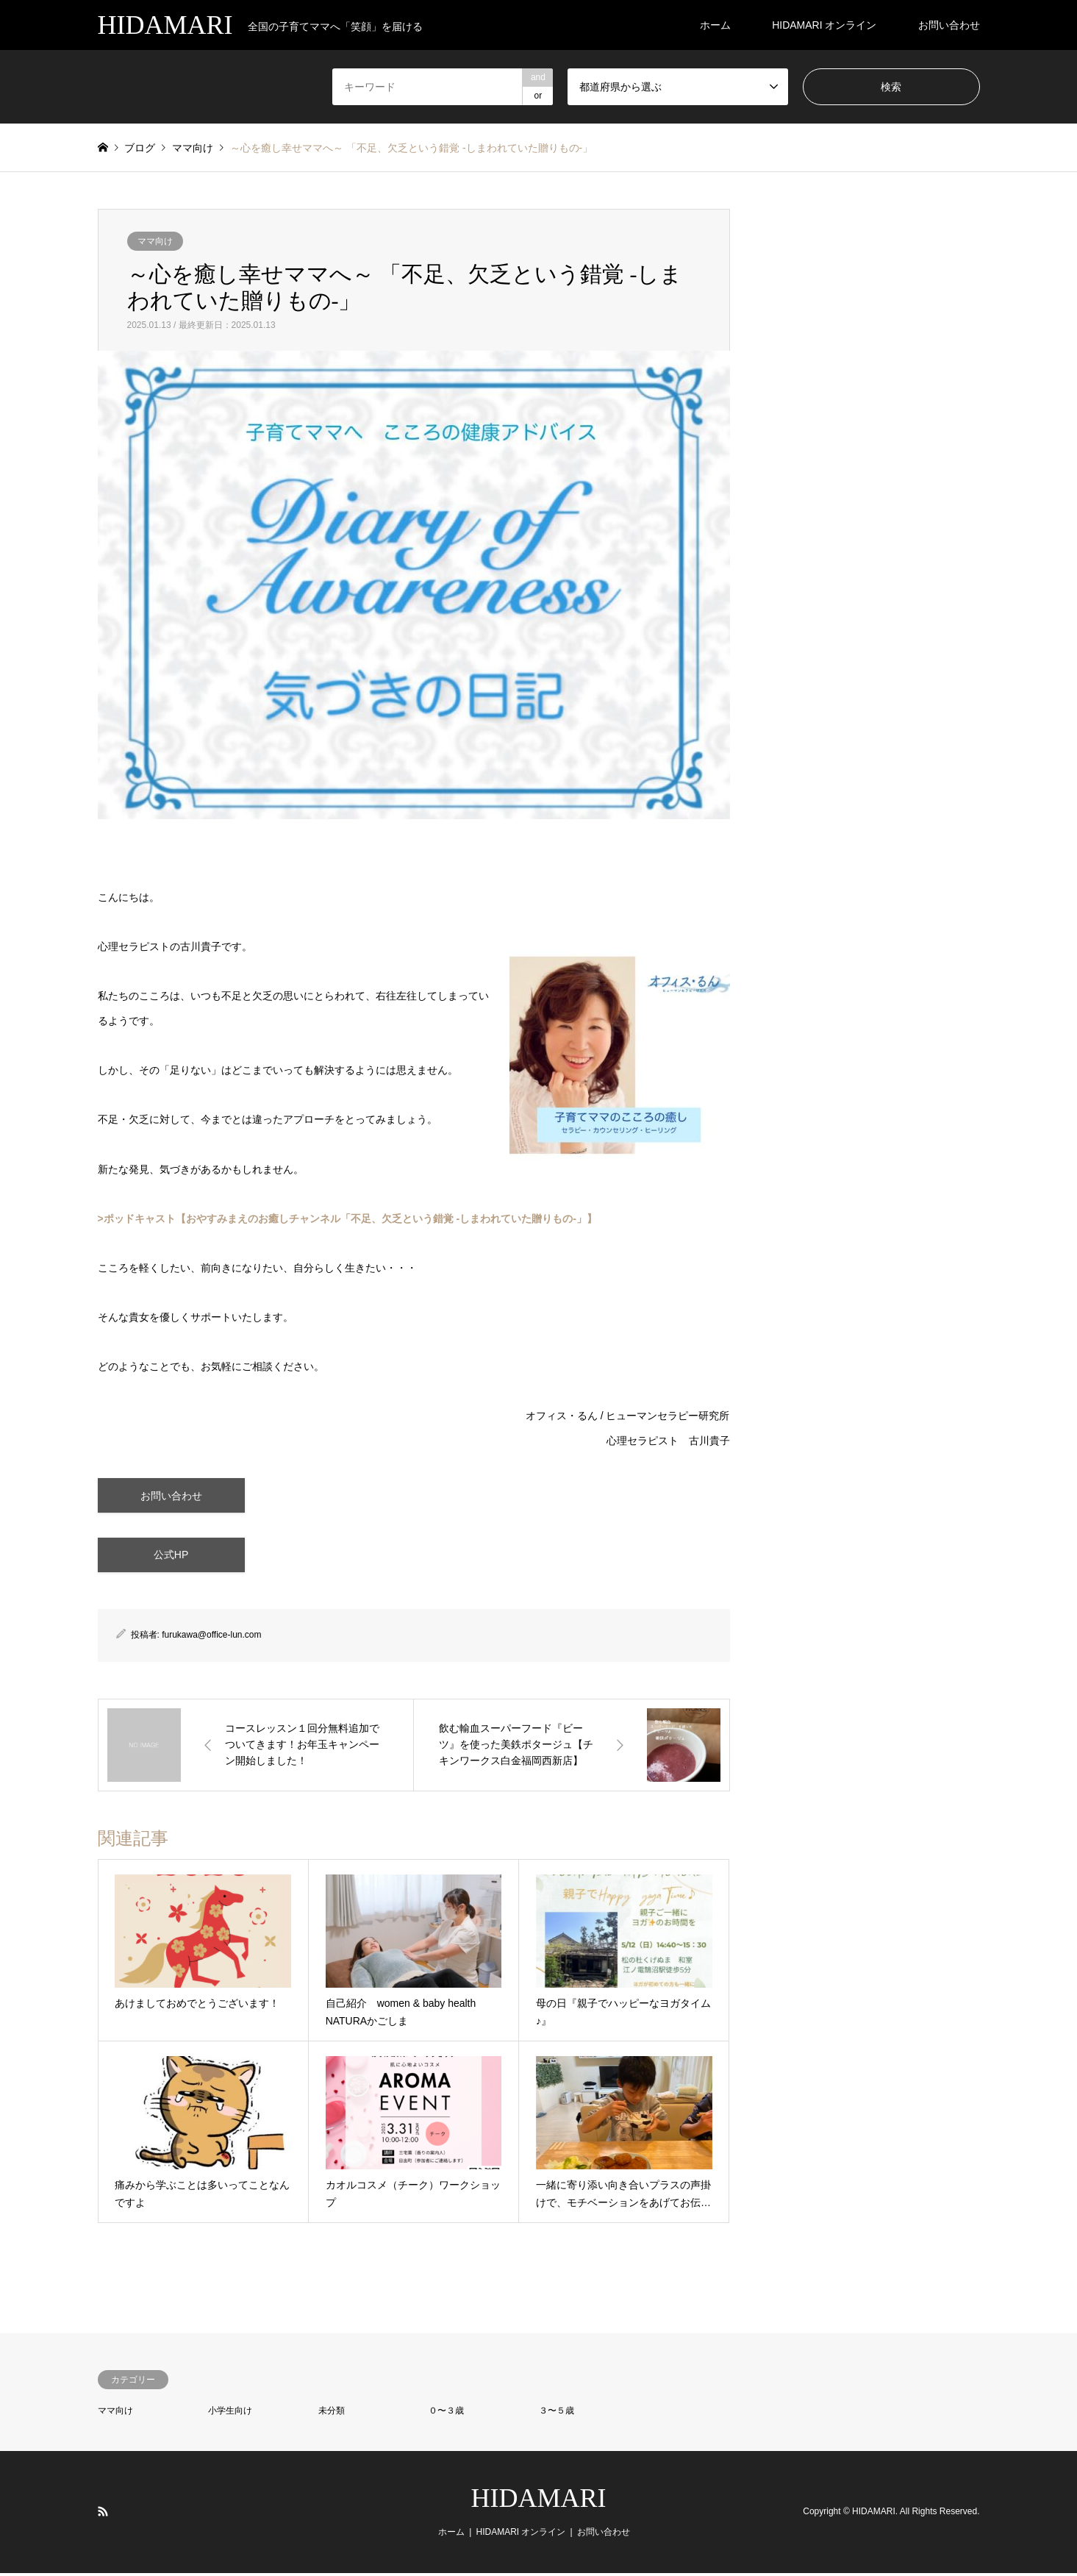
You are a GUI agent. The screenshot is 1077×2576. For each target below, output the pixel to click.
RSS (103, 2513)
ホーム (715, 25)
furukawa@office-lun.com (211, 1638)
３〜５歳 (556, 2413)
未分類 (331, 2413)
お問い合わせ (949, 25)
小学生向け (230, 2413)
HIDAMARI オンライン (824, 25)
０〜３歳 (446, 2413)
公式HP (171, 1557)
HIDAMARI (539, 2500)
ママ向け (155, 241)
